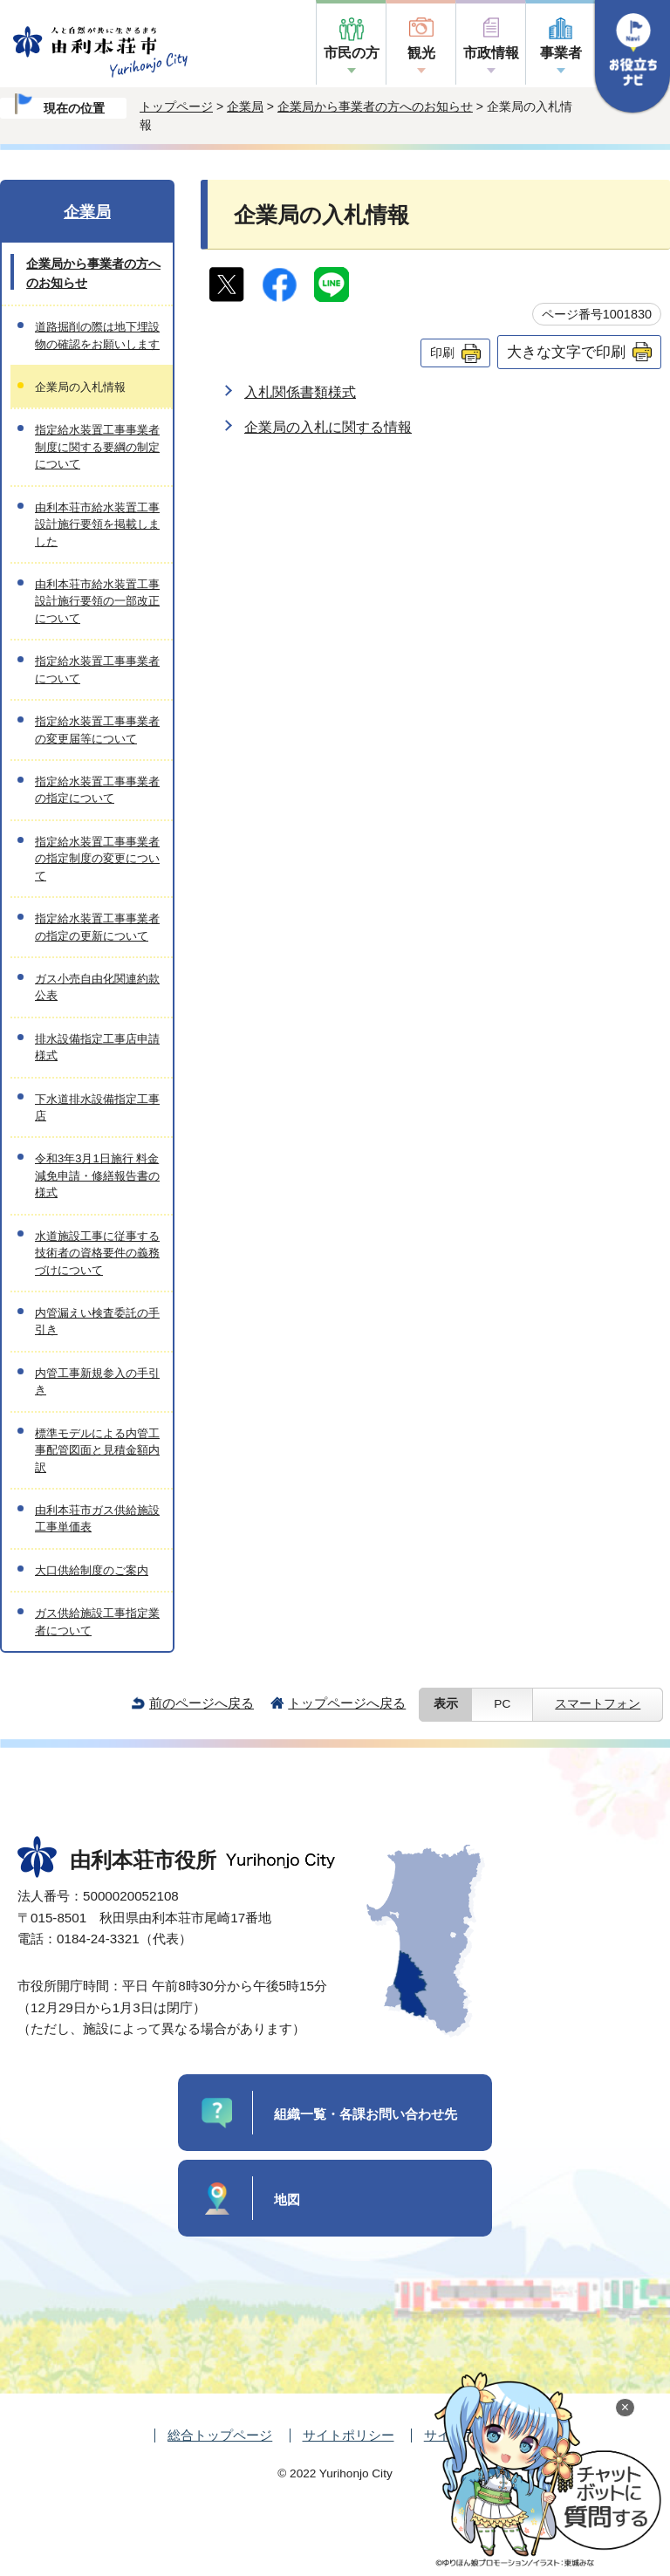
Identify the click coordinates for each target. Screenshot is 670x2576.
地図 (287, 2199)
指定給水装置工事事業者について (97, 669)
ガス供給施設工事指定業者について (97, 1621)
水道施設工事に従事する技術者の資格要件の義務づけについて (97, 1253)
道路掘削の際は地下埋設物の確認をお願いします (97, 335)
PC (502, 1703)
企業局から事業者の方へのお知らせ (375, 106)
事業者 (561, 52)
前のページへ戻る (201, 1703)
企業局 (245, 106)
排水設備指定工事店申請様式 (97, 1047)
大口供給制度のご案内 (91, 1570)
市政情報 (491, 52)
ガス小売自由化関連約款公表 (97, 987)
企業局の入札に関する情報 (328, 427)
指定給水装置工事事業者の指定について (97, 790)
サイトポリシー (348, 2435)
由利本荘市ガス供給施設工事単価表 (97, 1518)
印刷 (442, 353)
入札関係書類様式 (300, 392)
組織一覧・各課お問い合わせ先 (365, 2114)
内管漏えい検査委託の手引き (97, 1321)
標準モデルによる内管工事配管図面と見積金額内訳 (97, 1450)
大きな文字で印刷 (566, 351)
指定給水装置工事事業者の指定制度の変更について (97, 858)
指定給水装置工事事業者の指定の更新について (97, 927)
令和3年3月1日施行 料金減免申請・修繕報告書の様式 (97, 1175)
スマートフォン (597, 1703)
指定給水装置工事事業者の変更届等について (97, 729)
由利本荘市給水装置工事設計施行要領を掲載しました (97, 524)
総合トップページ (220, 2435)
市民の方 (351, 52)
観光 (421, 52)
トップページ (176, 106)
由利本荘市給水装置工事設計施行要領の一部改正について (97, 601)
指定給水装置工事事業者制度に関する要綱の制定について (97, 446)
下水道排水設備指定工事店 (97, 1107)
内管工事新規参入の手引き (97, 1381)
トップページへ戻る (347, 1703)
